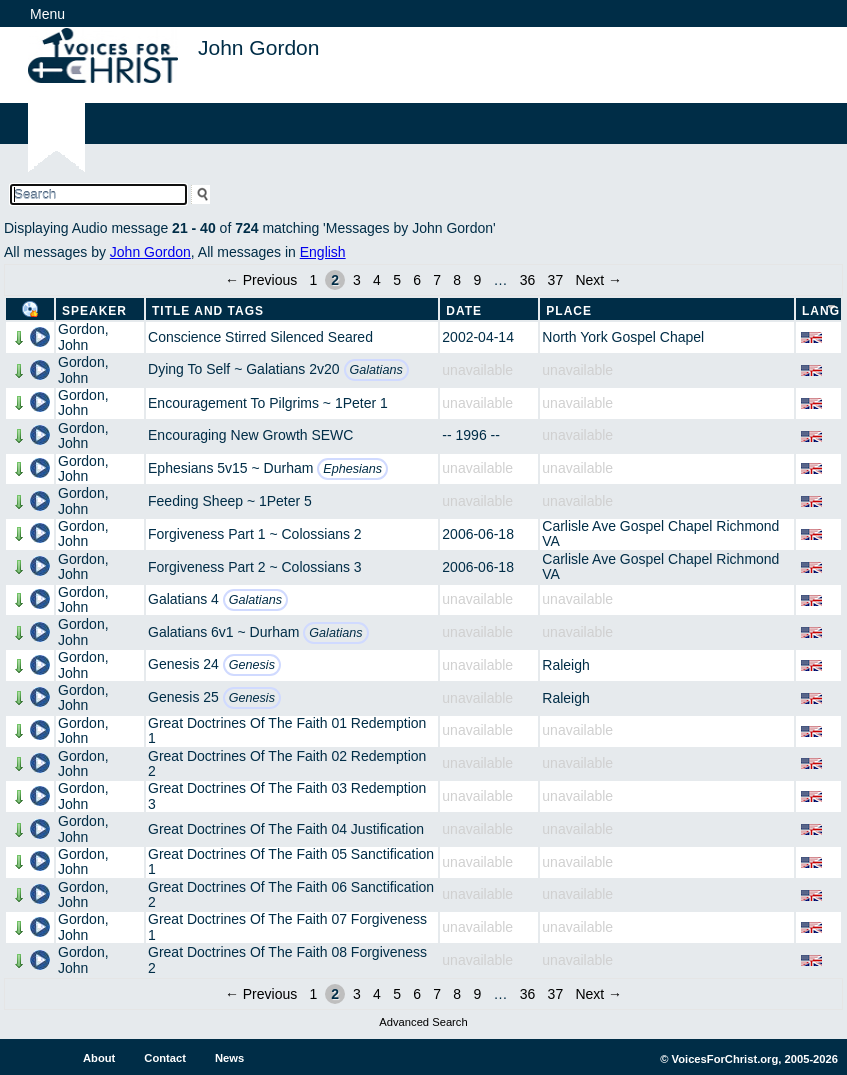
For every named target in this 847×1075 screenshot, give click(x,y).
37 (556, 280)
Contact (165, 1058)
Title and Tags (208, 311)
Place (569, 311)
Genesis (252, 665)
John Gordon (150, 252)
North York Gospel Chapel (623, 337)
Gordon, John (83, 336)
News (229, 1058)
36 (528, 280)
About (99, 1058)
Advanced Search (423, 1022)
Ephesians (352, 469)
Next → (598, 280)
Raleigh (565, 665)
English (323, 252)
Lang (821, 311)
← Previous (261, 280)
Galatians (376, 370)
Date (464, 311)
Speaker (94, 311)
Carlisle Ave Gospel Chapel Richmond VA (660, 533)
